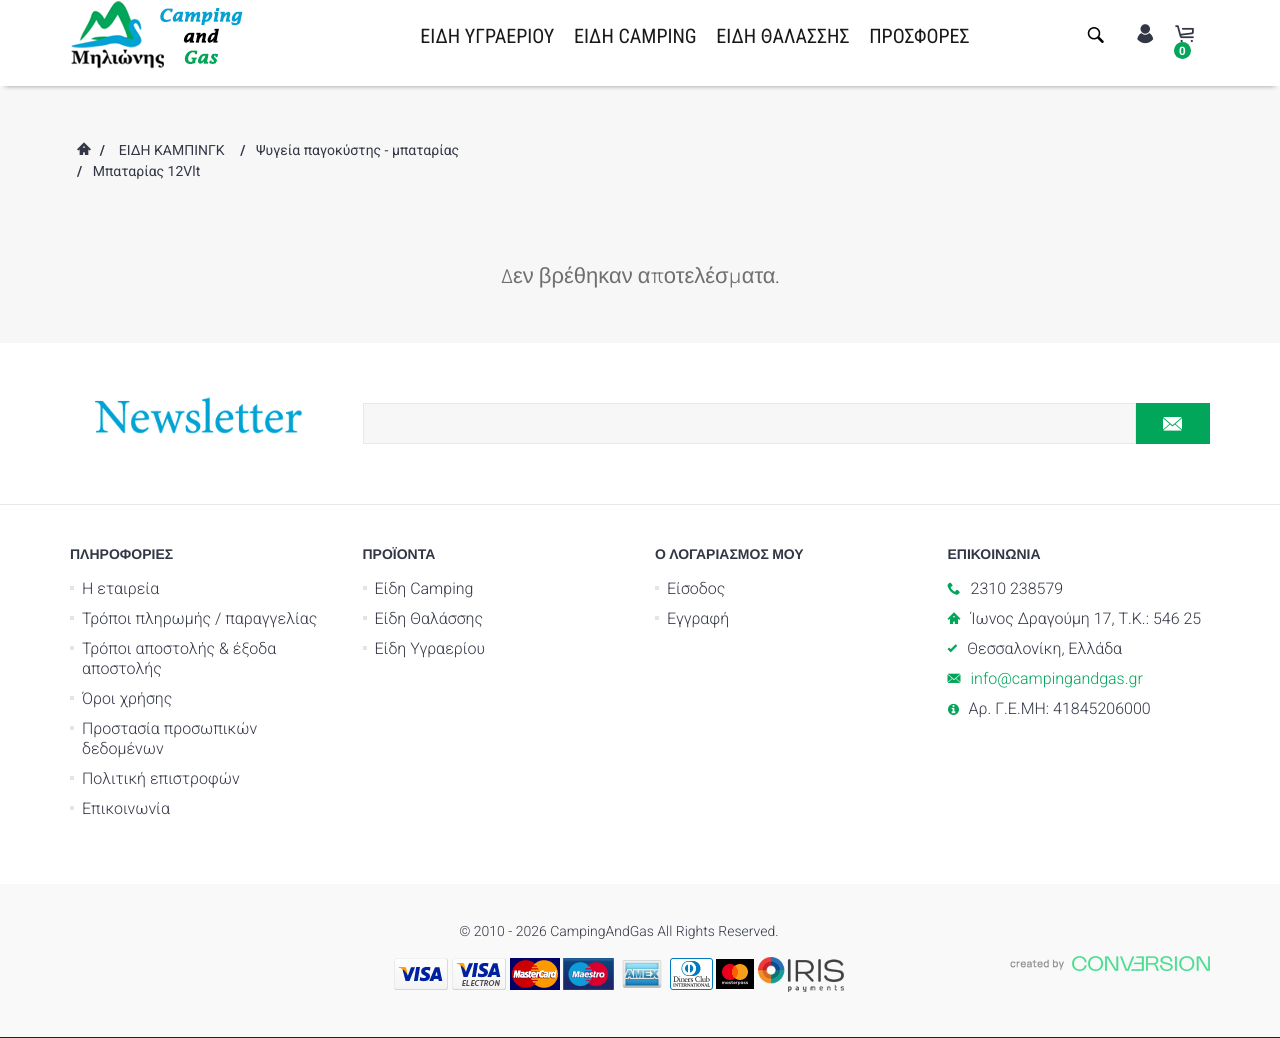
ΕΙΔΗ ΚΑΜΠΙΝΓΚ (172, 151)
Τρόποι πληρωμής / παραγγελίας (199, 618)
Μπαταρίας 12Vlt (147, 172)
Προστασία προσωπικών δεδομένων (169, 738)
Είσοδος (696, 588)
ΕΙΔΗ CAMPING (635, 36)
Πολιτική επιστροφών (161, 778)
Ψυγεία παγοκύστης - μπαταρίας (357, 151)
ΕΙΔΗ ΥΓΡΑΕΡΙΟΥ (487, 36)
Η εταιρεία (120, 588)
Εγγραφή (698, 618)
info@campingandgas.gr (1057, 678)
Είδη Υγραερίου (430, 648)
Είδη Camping (424, 588)
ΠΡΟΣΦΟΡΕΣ (919, 36)
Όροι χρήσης (127, 698)
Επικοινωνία (126, 808)
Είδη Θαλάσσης (429, 618)
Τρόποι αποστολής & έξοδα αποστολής (179, 658)
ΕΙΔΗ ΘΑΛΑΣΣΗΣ (782, 36)
